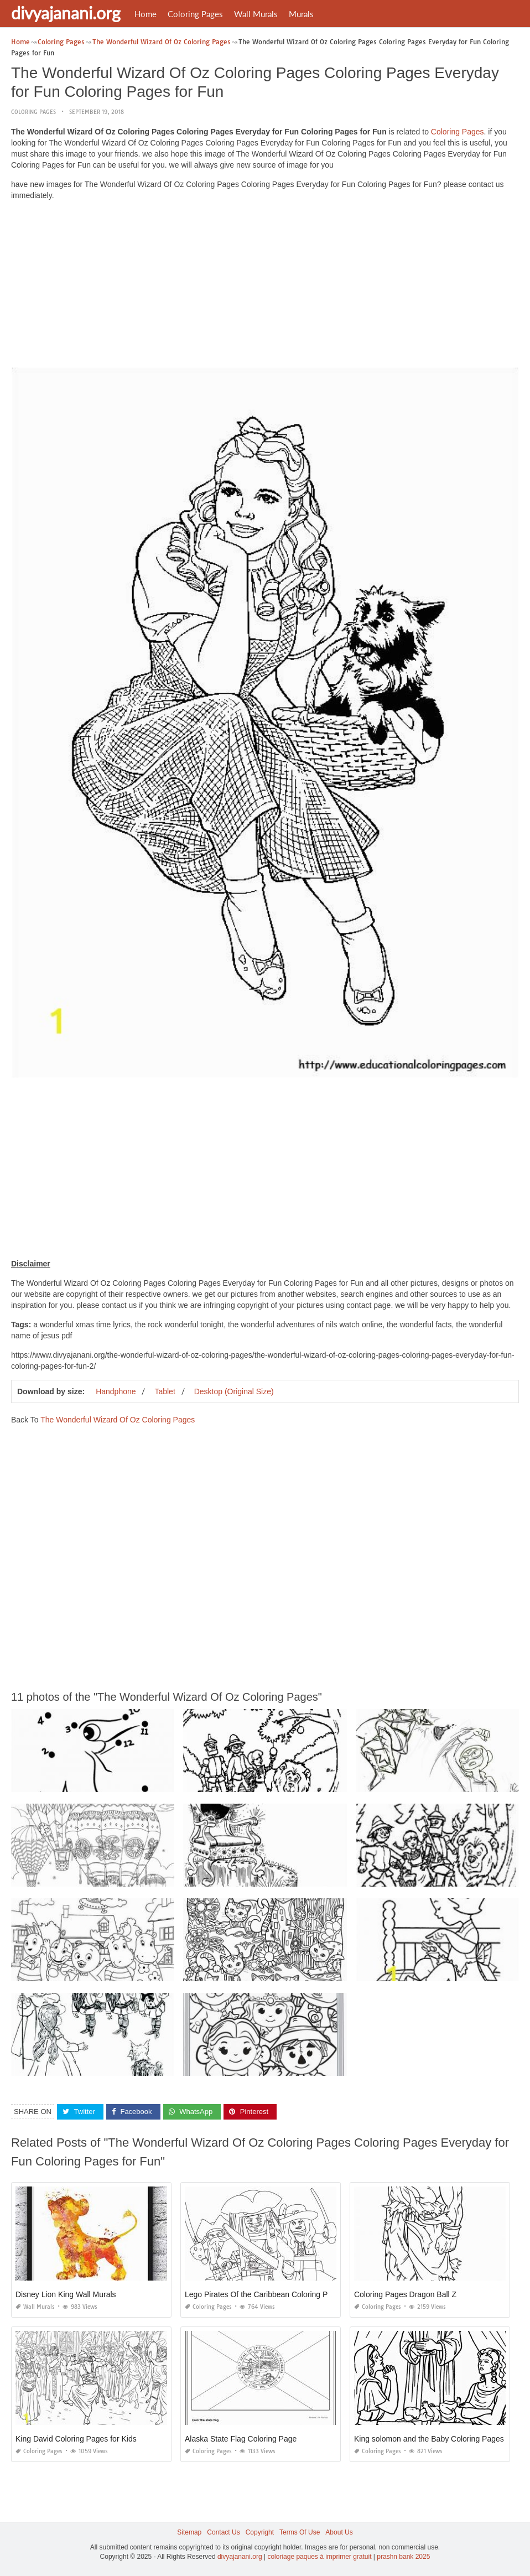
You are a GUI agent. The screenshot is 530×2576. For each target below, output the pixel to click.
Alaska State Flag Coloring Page (241, 2438)
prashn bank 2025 (403, 2557)
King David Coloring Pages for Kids (76, 2438)
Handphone (116, 1391)
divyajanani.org (66, 13)
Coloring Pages (195, 14)
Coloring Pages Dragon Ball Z (405, 2294)
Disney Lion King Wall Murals (65, 2294)
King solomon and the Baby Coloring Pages (429, 2438)
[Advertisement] (265, 286)
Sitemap (189, 2532)
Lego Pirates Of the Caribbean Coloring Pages (265, 2294)
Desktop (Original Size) (234, 1391)
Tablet (164, 1391)
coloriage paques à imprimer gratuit (319, 2557)
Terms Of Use (299, 2532)
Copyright (260, 2532)
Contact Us (223, 2532)
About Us (338, 2532)
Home (145, 14)
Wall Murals (256, 14)
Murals (301, 14)
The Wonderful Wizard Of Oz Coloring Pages (117, 1419)
